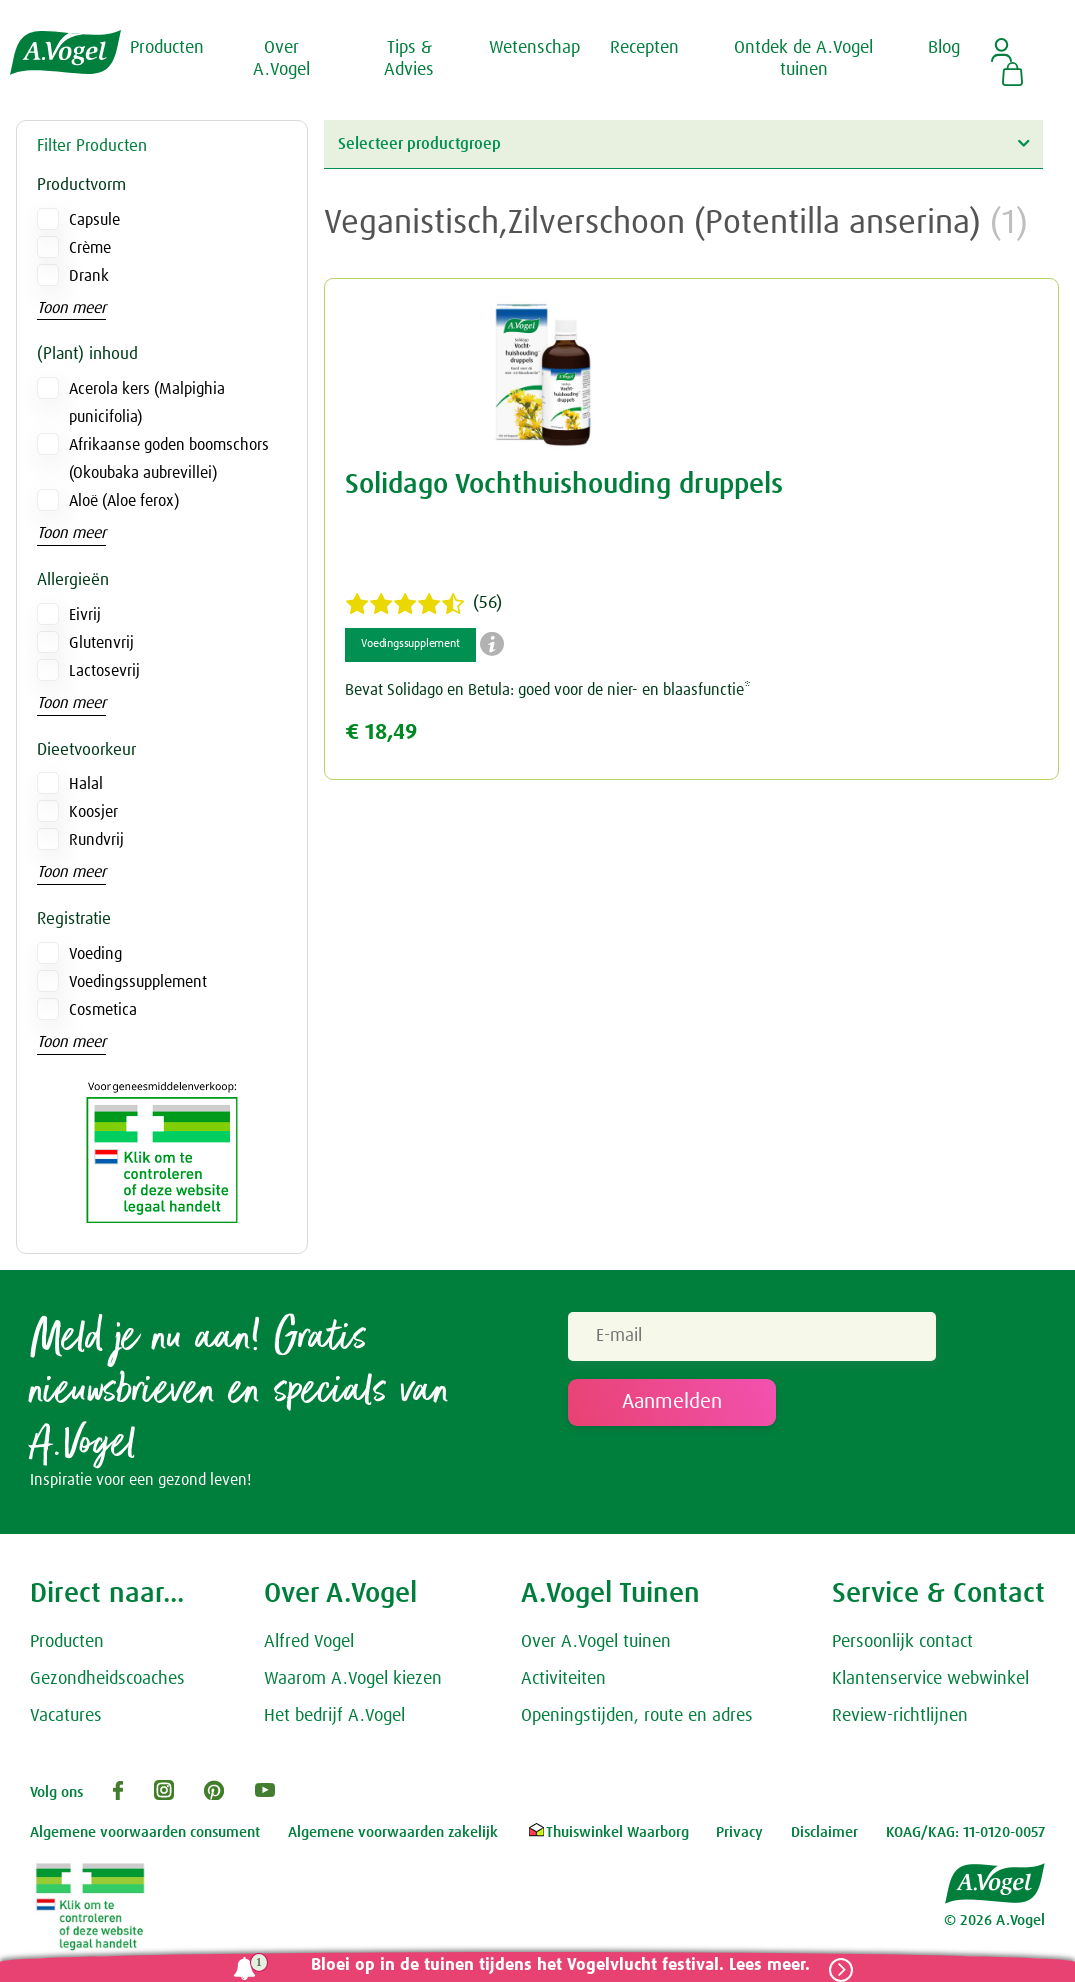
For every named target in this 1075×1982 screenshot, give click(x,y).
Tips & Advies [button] (409, 59)
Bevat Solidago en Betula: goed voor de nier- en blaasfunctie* (548, 690)
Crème (90, 248)
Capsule (94, 220)
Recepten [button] (644, 48)
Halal (86, 784)
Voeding (95, 954)
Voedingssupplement (138, 982)
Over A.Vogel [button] (281, 59)
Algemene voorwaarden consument (145, 1834)
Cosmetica (103, 1010)
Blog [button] (944, 48)
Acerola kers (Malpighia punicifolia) (147, 403)
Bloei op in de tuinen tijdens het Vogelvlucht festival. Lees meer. (556, 1965)
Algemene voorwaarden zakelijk (393, 1834)
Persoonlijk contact (902, 1644)
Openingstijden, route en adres (637, 1718)
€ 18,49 (381, 732)
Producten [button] (167, 48)
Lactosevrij (104, 671)
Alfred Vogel (309, 1644)
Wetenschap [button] (534, 48)
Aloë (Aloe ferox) (124, 501)
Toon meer (71, 308)
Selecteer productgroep (684, 143)
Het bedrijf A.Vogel (334, 1718)
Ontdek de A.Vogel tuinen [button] (803, 59)
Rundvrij (96, 840)
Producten (67, 1644)
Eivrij (85, 615)
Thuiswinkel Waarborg (607, 1834)
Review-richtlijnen (900, 1718)
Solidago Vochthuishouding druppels (564, 485)
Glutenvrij (101, 643)
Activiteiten (563, 1681)
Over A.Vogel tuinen (596, 1644)
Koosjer (93, 812)
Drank (89, 276)
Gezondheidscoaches (107, 1681)
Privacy (739, 1834)
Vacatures (66, 1718)
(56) (423, 604)
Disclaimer (824, 1834)
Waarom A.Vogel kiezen (353, 1681)
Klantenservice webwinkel (930, 1681)
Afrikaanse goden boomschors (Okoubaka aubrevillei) (169, 459)
